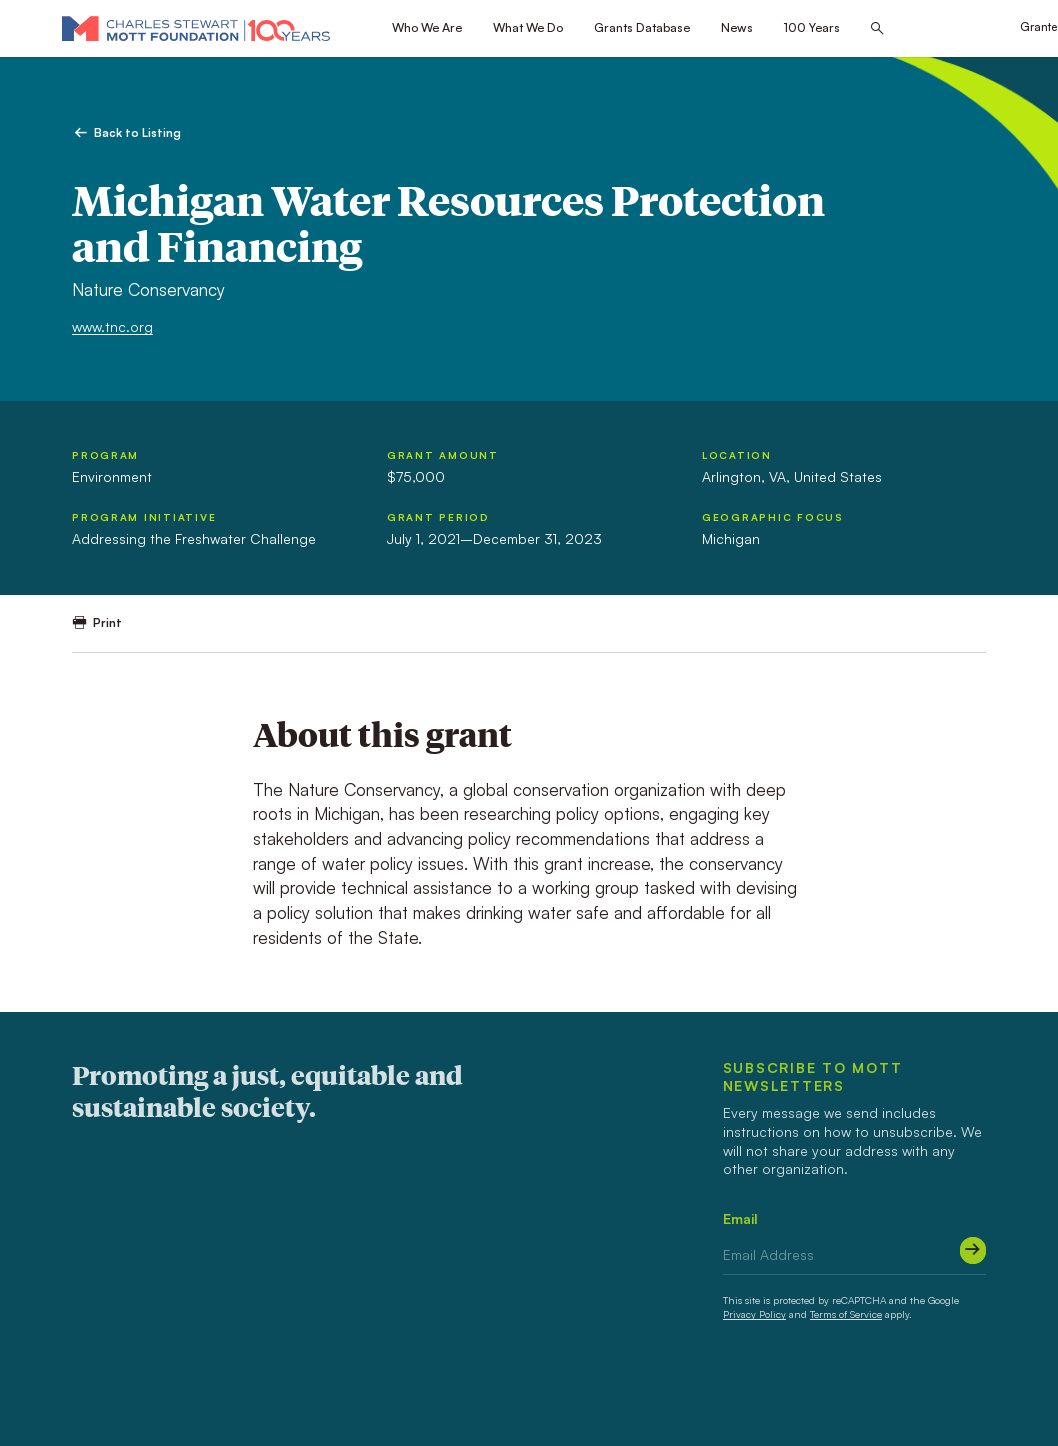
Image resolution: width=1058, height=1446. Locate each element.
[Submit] (973, 1250)
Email (740, 1218)
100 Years (812, 27)
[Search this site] (877, 29)
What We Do (528, 27)
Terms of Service (846, 1314)
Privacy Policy (754, 1314)
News (737, 27)
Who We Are (427, 27)
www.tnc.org (112, 326)
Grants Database (642, 27)
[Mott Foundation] (196, 28)
